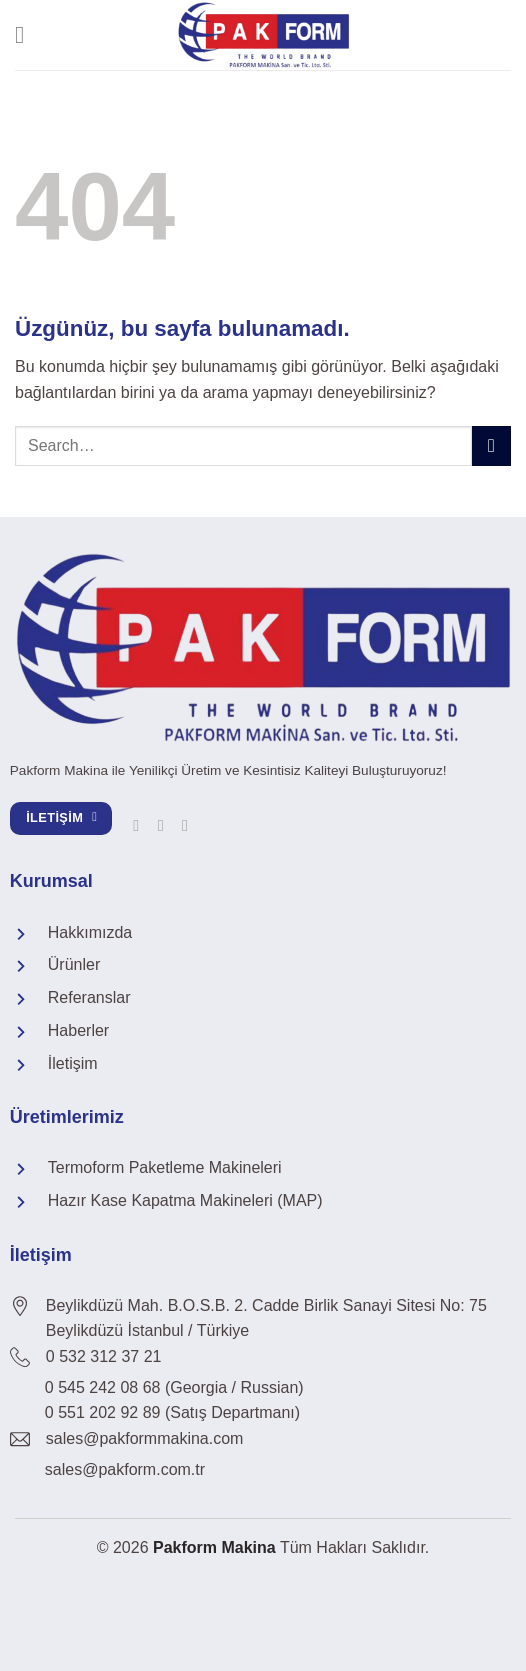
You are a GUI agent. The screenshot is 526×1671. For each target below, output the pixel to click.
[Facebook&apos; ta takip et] (141, 825)
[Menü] (27, 34)
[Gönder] (491, 445)
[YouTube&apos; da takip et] (190, 825)
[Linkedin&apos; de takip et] (166, 825)
